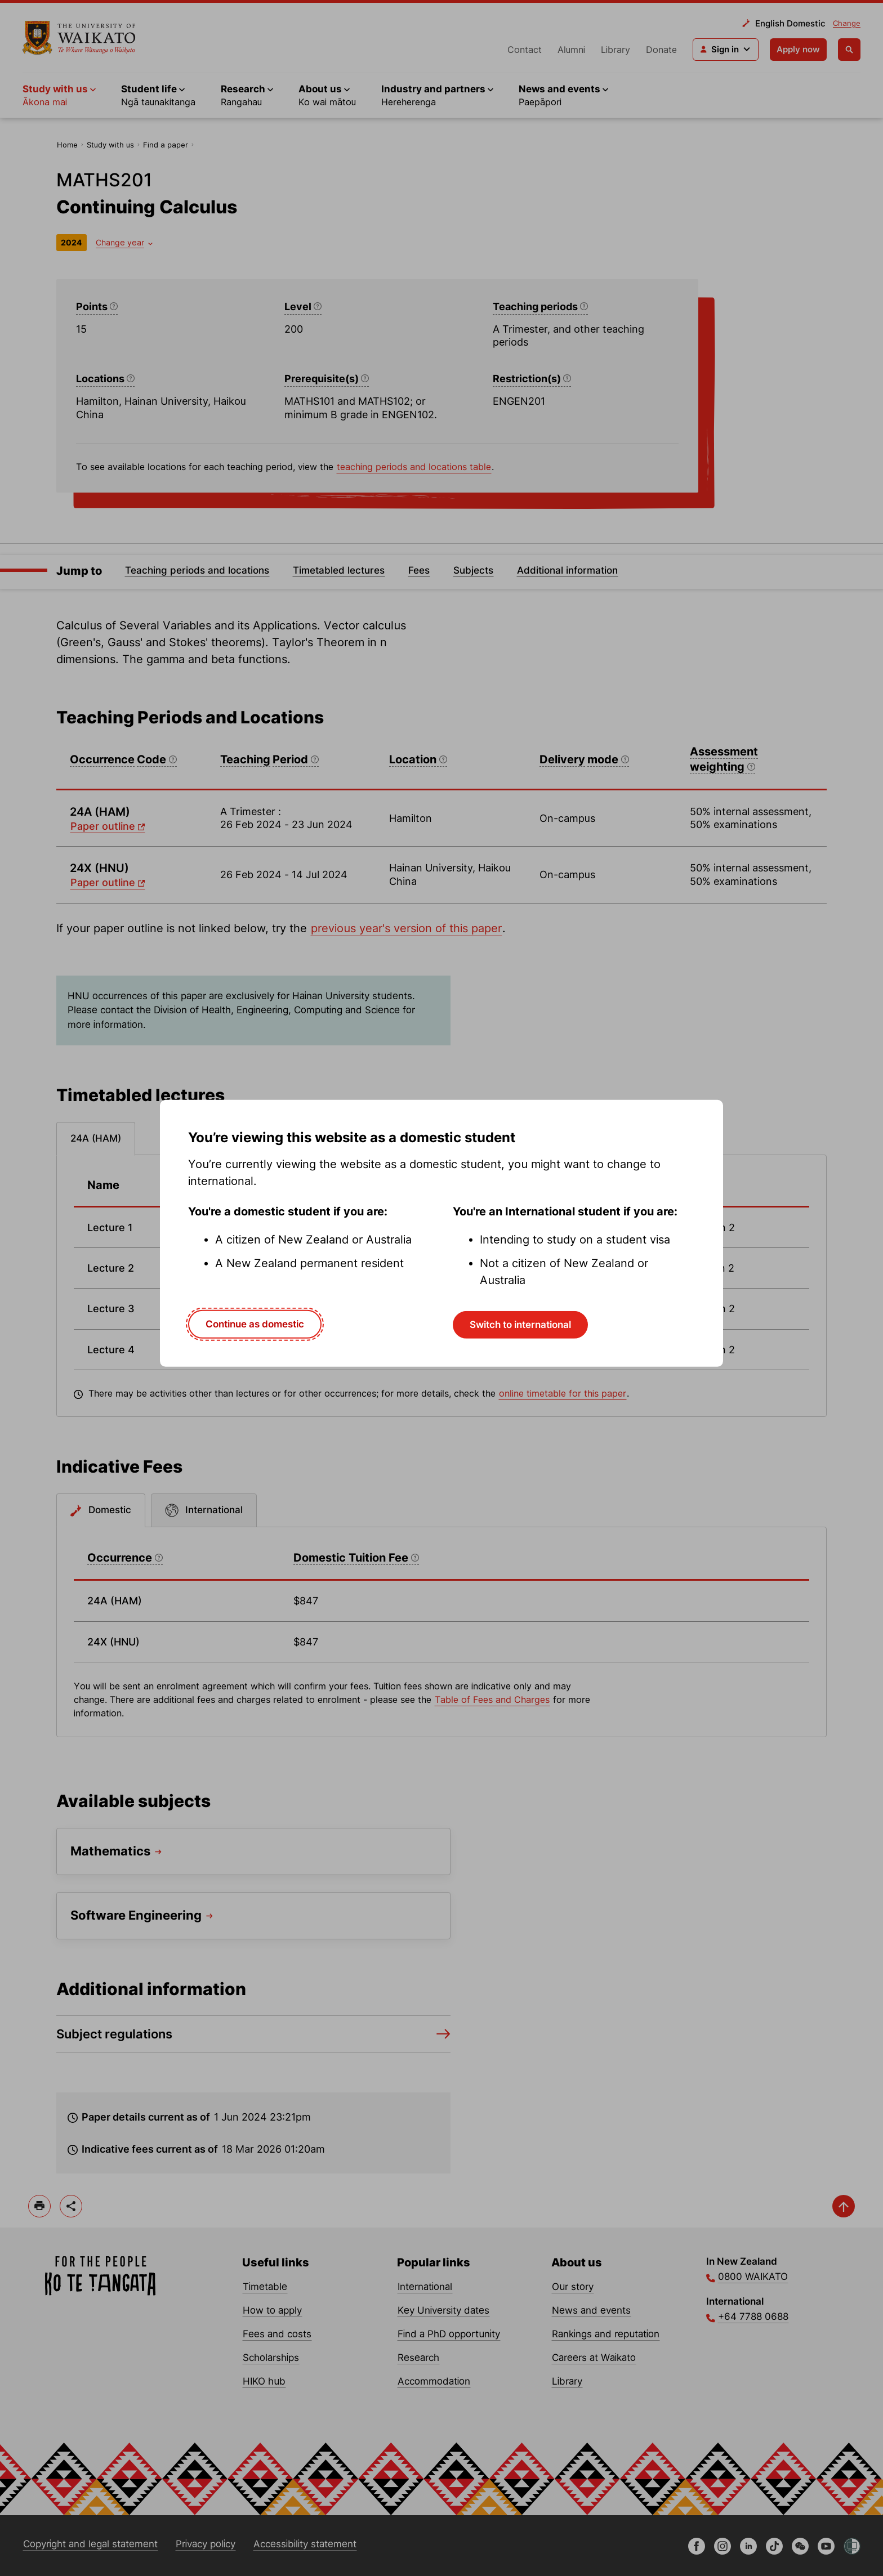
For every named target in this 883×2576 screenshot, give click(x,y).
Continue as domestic (255, 1324)
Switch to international (520, 1324)
